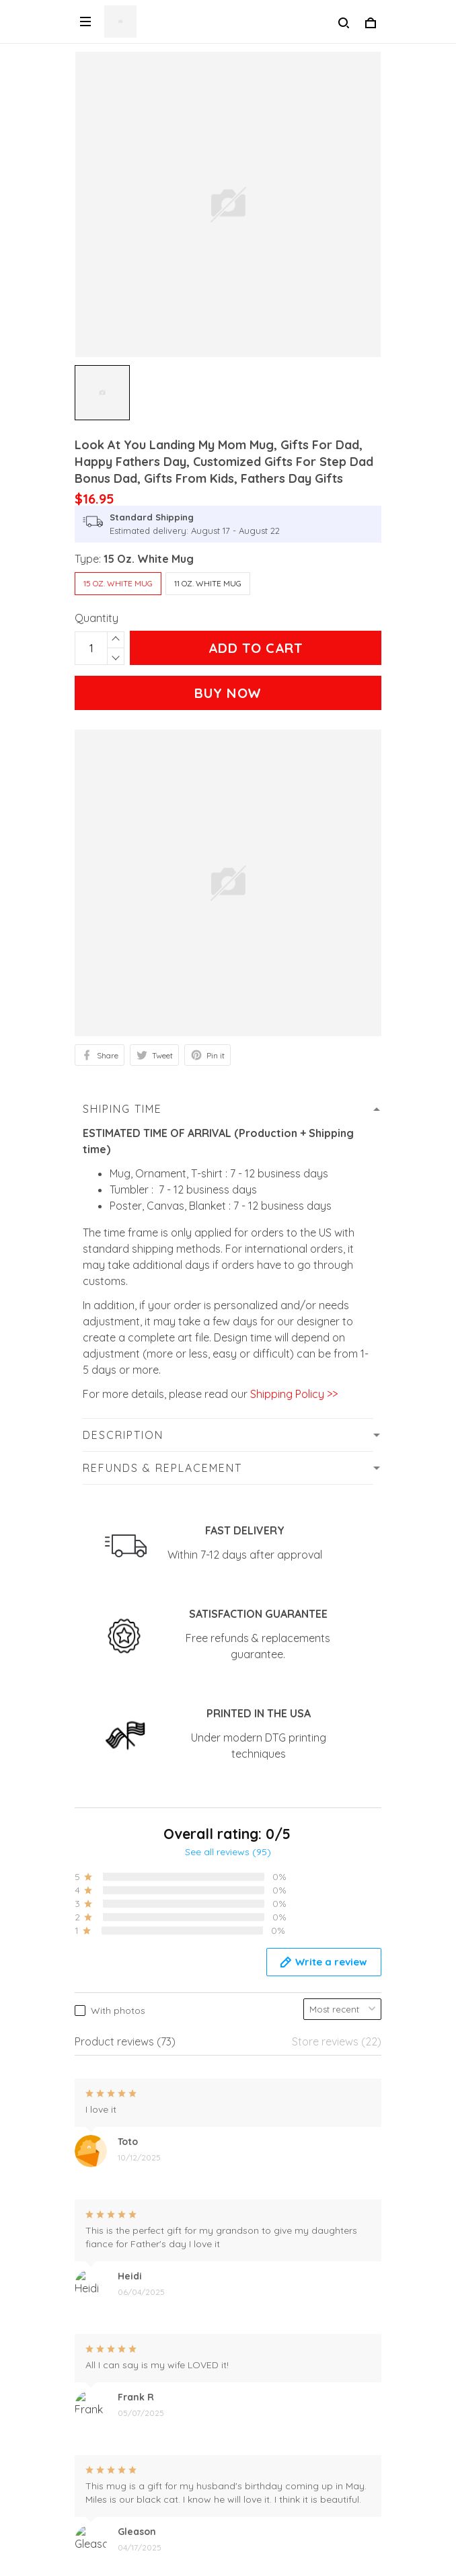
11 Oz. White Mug (207, 583)
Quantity (96, 618)
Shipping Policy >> (293, 1394)
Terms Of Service (117, 2484)
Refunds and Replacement (140, 2279)
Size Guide (100, 2461)
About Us (97, 2415)
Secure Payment (115, 2325)
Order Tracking (112, 2392)
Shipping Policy (112, 2302)
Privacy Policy (109, 2256)
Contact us (102, 2438)
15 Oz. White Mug (149, 558)
